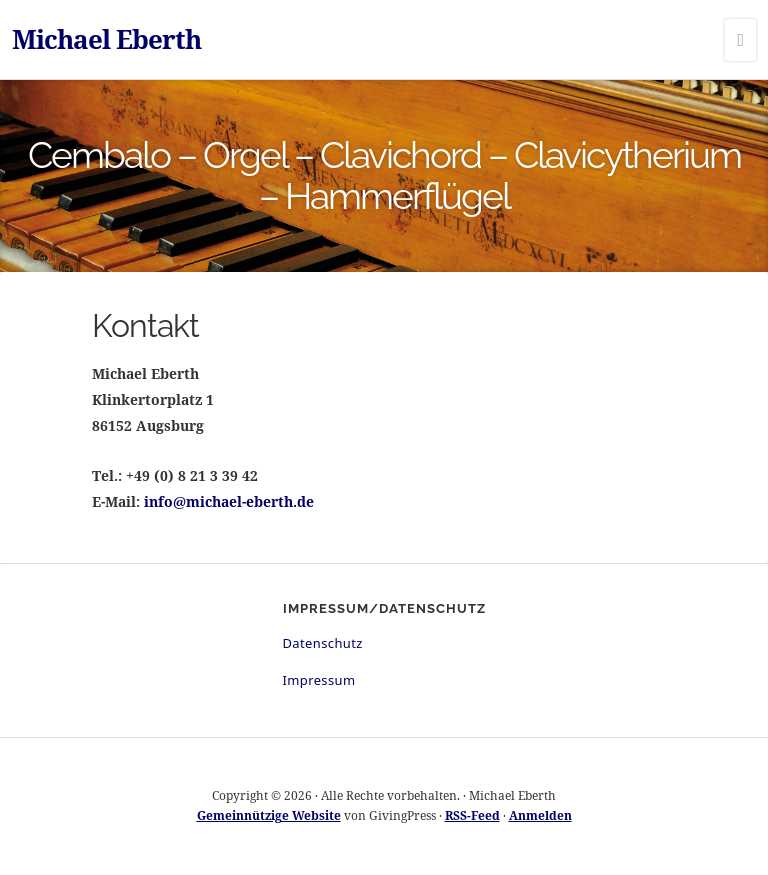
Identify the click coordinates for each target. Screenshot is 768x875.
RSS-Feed (472, 815)
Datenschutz (323, 643)
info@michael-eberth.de (229, 501)
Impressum (319, 680)
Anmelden (540, 815)
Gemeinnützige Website (269, 815)
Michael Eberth (106, 39)
